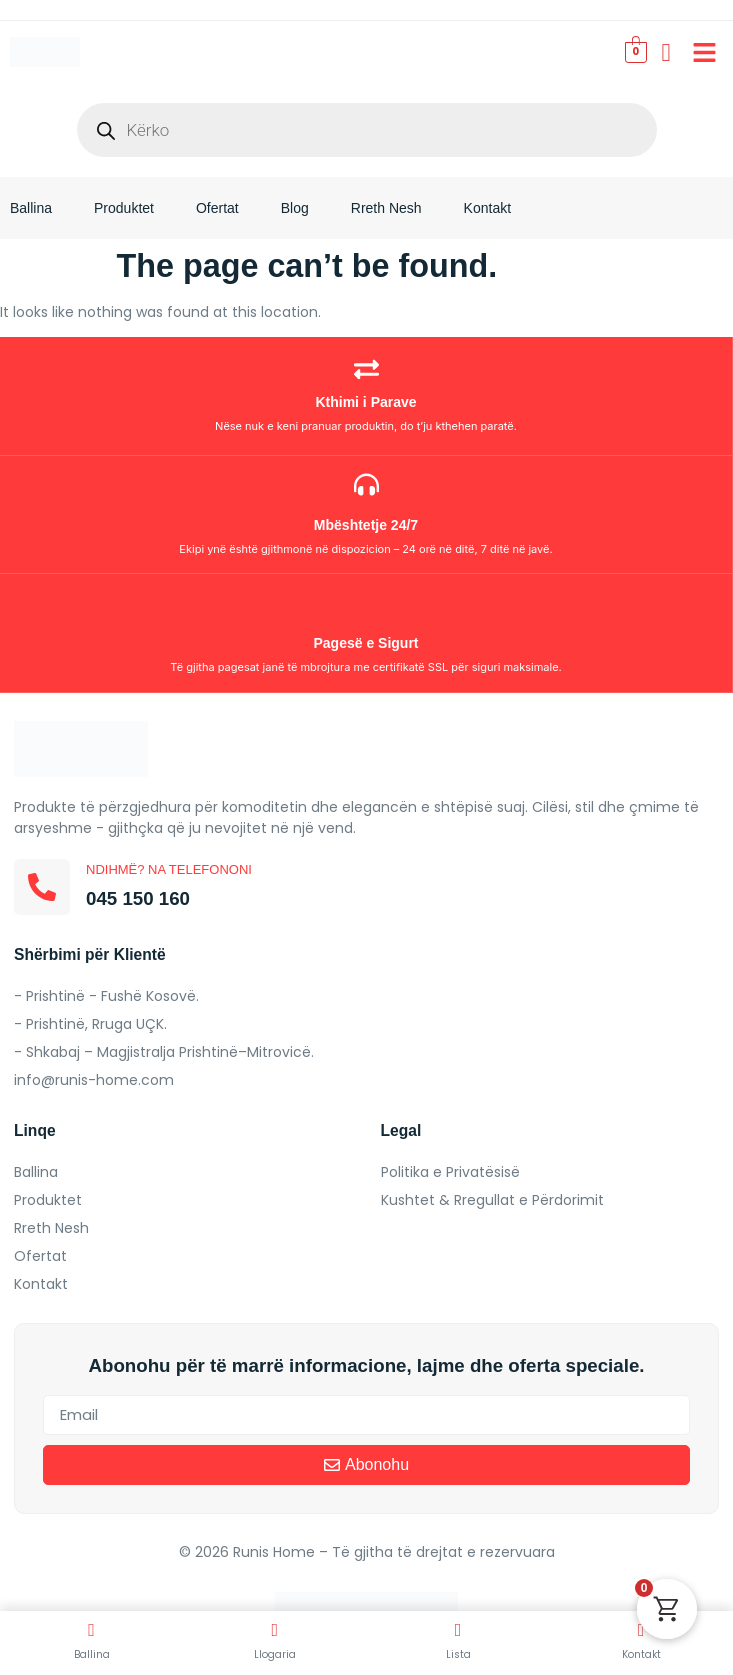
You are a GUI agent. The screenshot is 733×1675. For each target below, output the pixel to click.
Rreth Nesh (386, 208)
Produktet (124, 208)
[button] (705, 52)
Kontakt (487, 208)
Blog (295, 208)
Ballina (31, 208)
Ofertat (217, 208)
